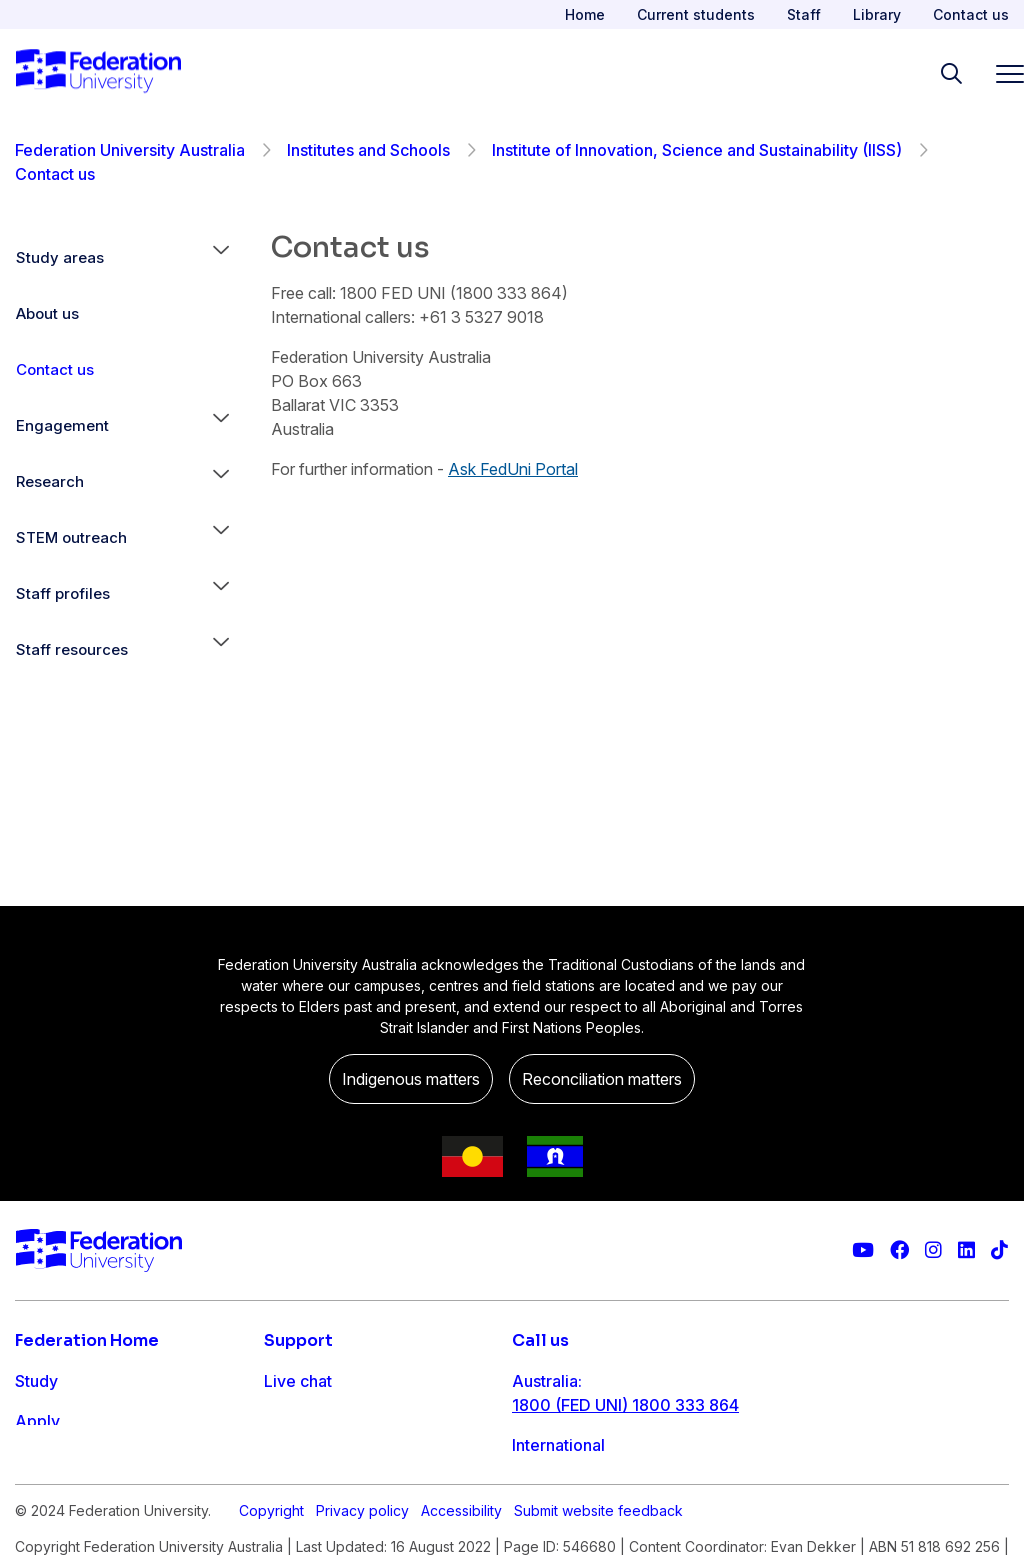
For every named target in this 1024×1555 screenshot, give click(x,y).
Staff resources (72, 649)
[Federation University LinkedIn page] (966, 1250)
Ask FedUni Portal (513, 469)
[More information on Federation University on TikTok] (999, 1250)
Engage (43, 1501)
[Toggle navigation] (1002, 73)
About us (47, 313)
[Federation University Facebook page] (899, 1250)
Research (50, 481)
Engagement (62, 425)
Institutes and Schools (368, 150)
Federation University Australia (130, 150)
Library (877, 14)
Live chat (298, 1381)
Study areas (60, 257)
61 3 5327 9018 (570, 1469)
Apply (37, 1421)
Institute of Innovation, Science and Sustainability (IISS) (697, 150)
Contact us (971, 14)
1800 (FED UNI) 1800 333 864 (625, 1405)
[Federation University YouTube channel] (863, 1250)
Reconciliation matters (602, 1079)
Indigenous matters (411, 1079)
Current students (696, 14)
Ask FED (295, 1461)
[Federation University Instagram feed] (933, 1250)
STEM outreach (71, 537)
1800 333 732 (565, 1533)
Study (36, 1381)
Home (585, 14)
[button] (221, 258)
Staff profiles (63, 593)
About (38, 1541)
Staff (804, 14)
